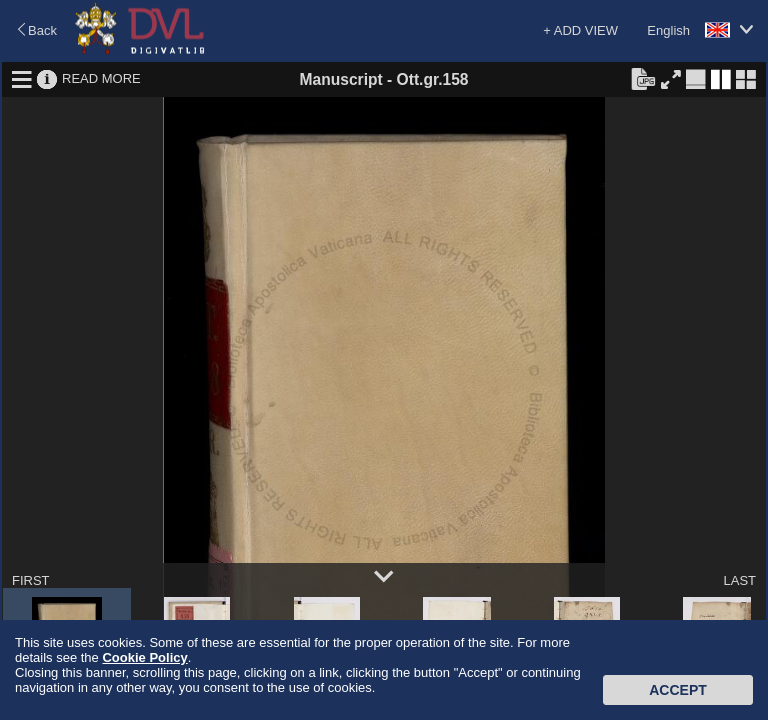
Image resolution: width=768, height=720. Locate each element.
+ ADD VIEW (580, 30)
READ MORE (101, 78)
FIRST (31, 580)
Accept (678, 690)
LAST (739, 580)
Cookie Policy (144, 657)
